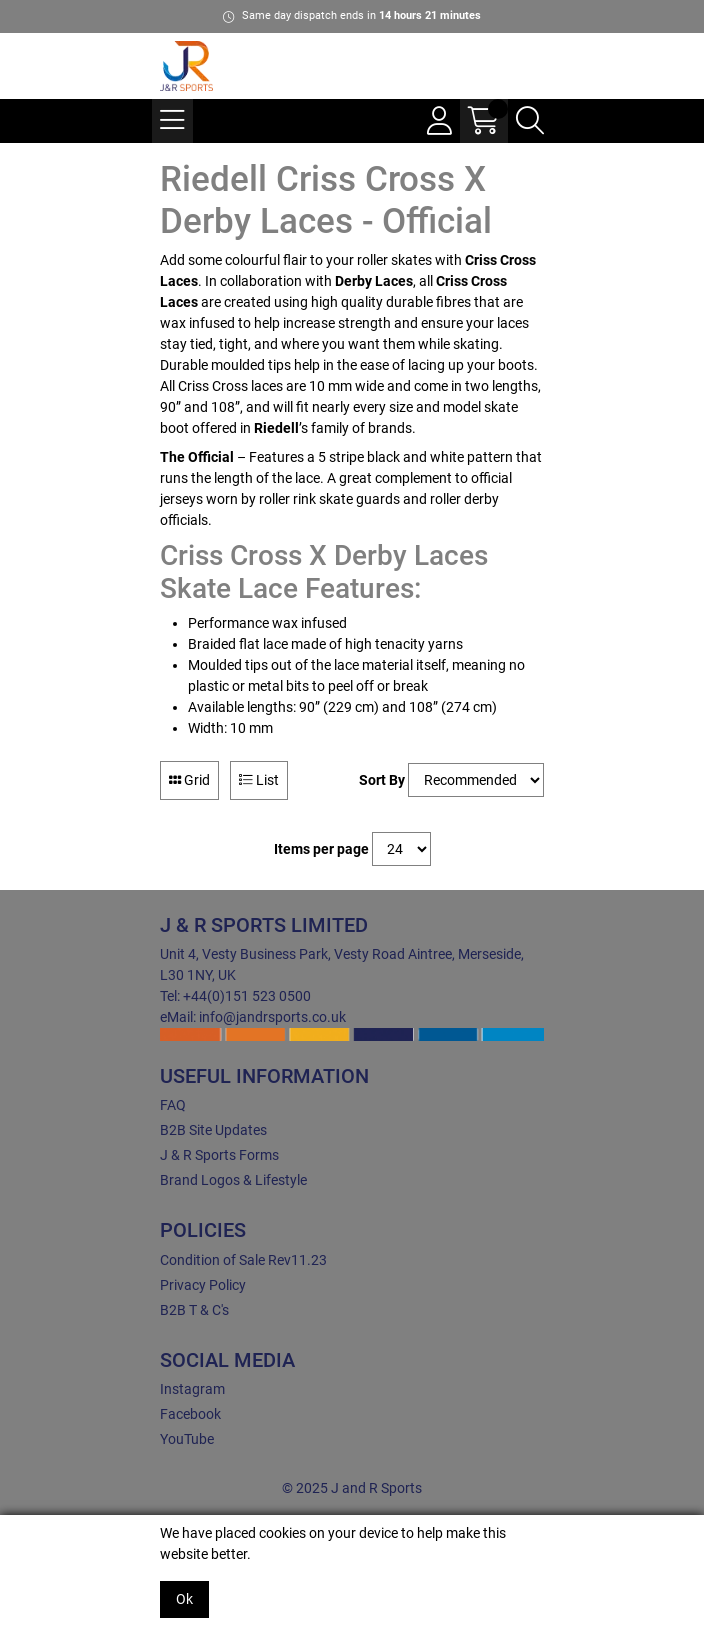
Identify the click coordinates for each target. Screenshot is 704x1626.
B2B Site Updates (213, 1130)
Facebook (190, 1414)
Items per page (321, 849)
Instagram (192, 1389)
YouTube (187, 1439)
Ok (184, 1599)
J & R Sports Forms (219, 1155)
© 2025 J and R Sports (352, 1488)
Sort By (382, 780)
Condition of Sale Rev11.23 (243, 1260)
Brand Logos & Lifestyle (233, 1180)
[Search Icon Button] (530, 121)
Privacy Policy (203, 1285)
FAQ (173, 1105)
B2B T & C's (194, 1310)
